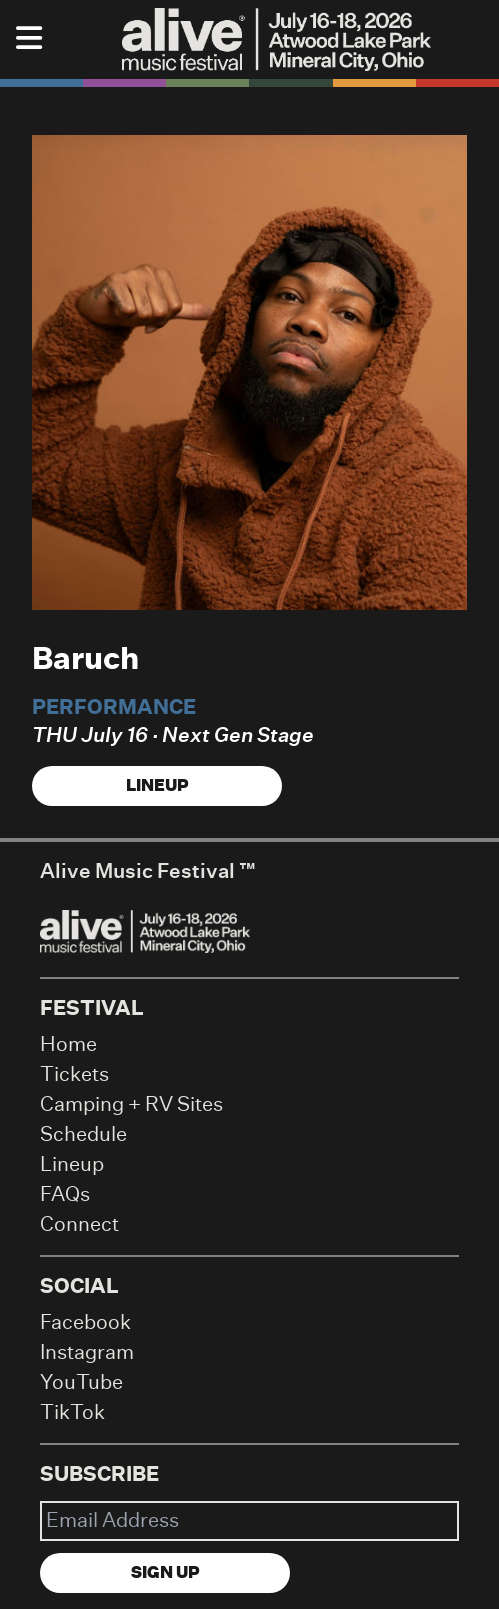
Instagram (87, 1353)
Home (68, 1045)
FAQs (65, 1195)
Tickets (74, 1075)
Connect (79, 1225)
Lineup (157, 786)
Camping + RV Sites (131, 1105)
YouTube (81, 1383)
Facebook (85, 1323)
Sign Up (165, 1573)
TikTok (72, 1413)
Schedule (83, 1135)
